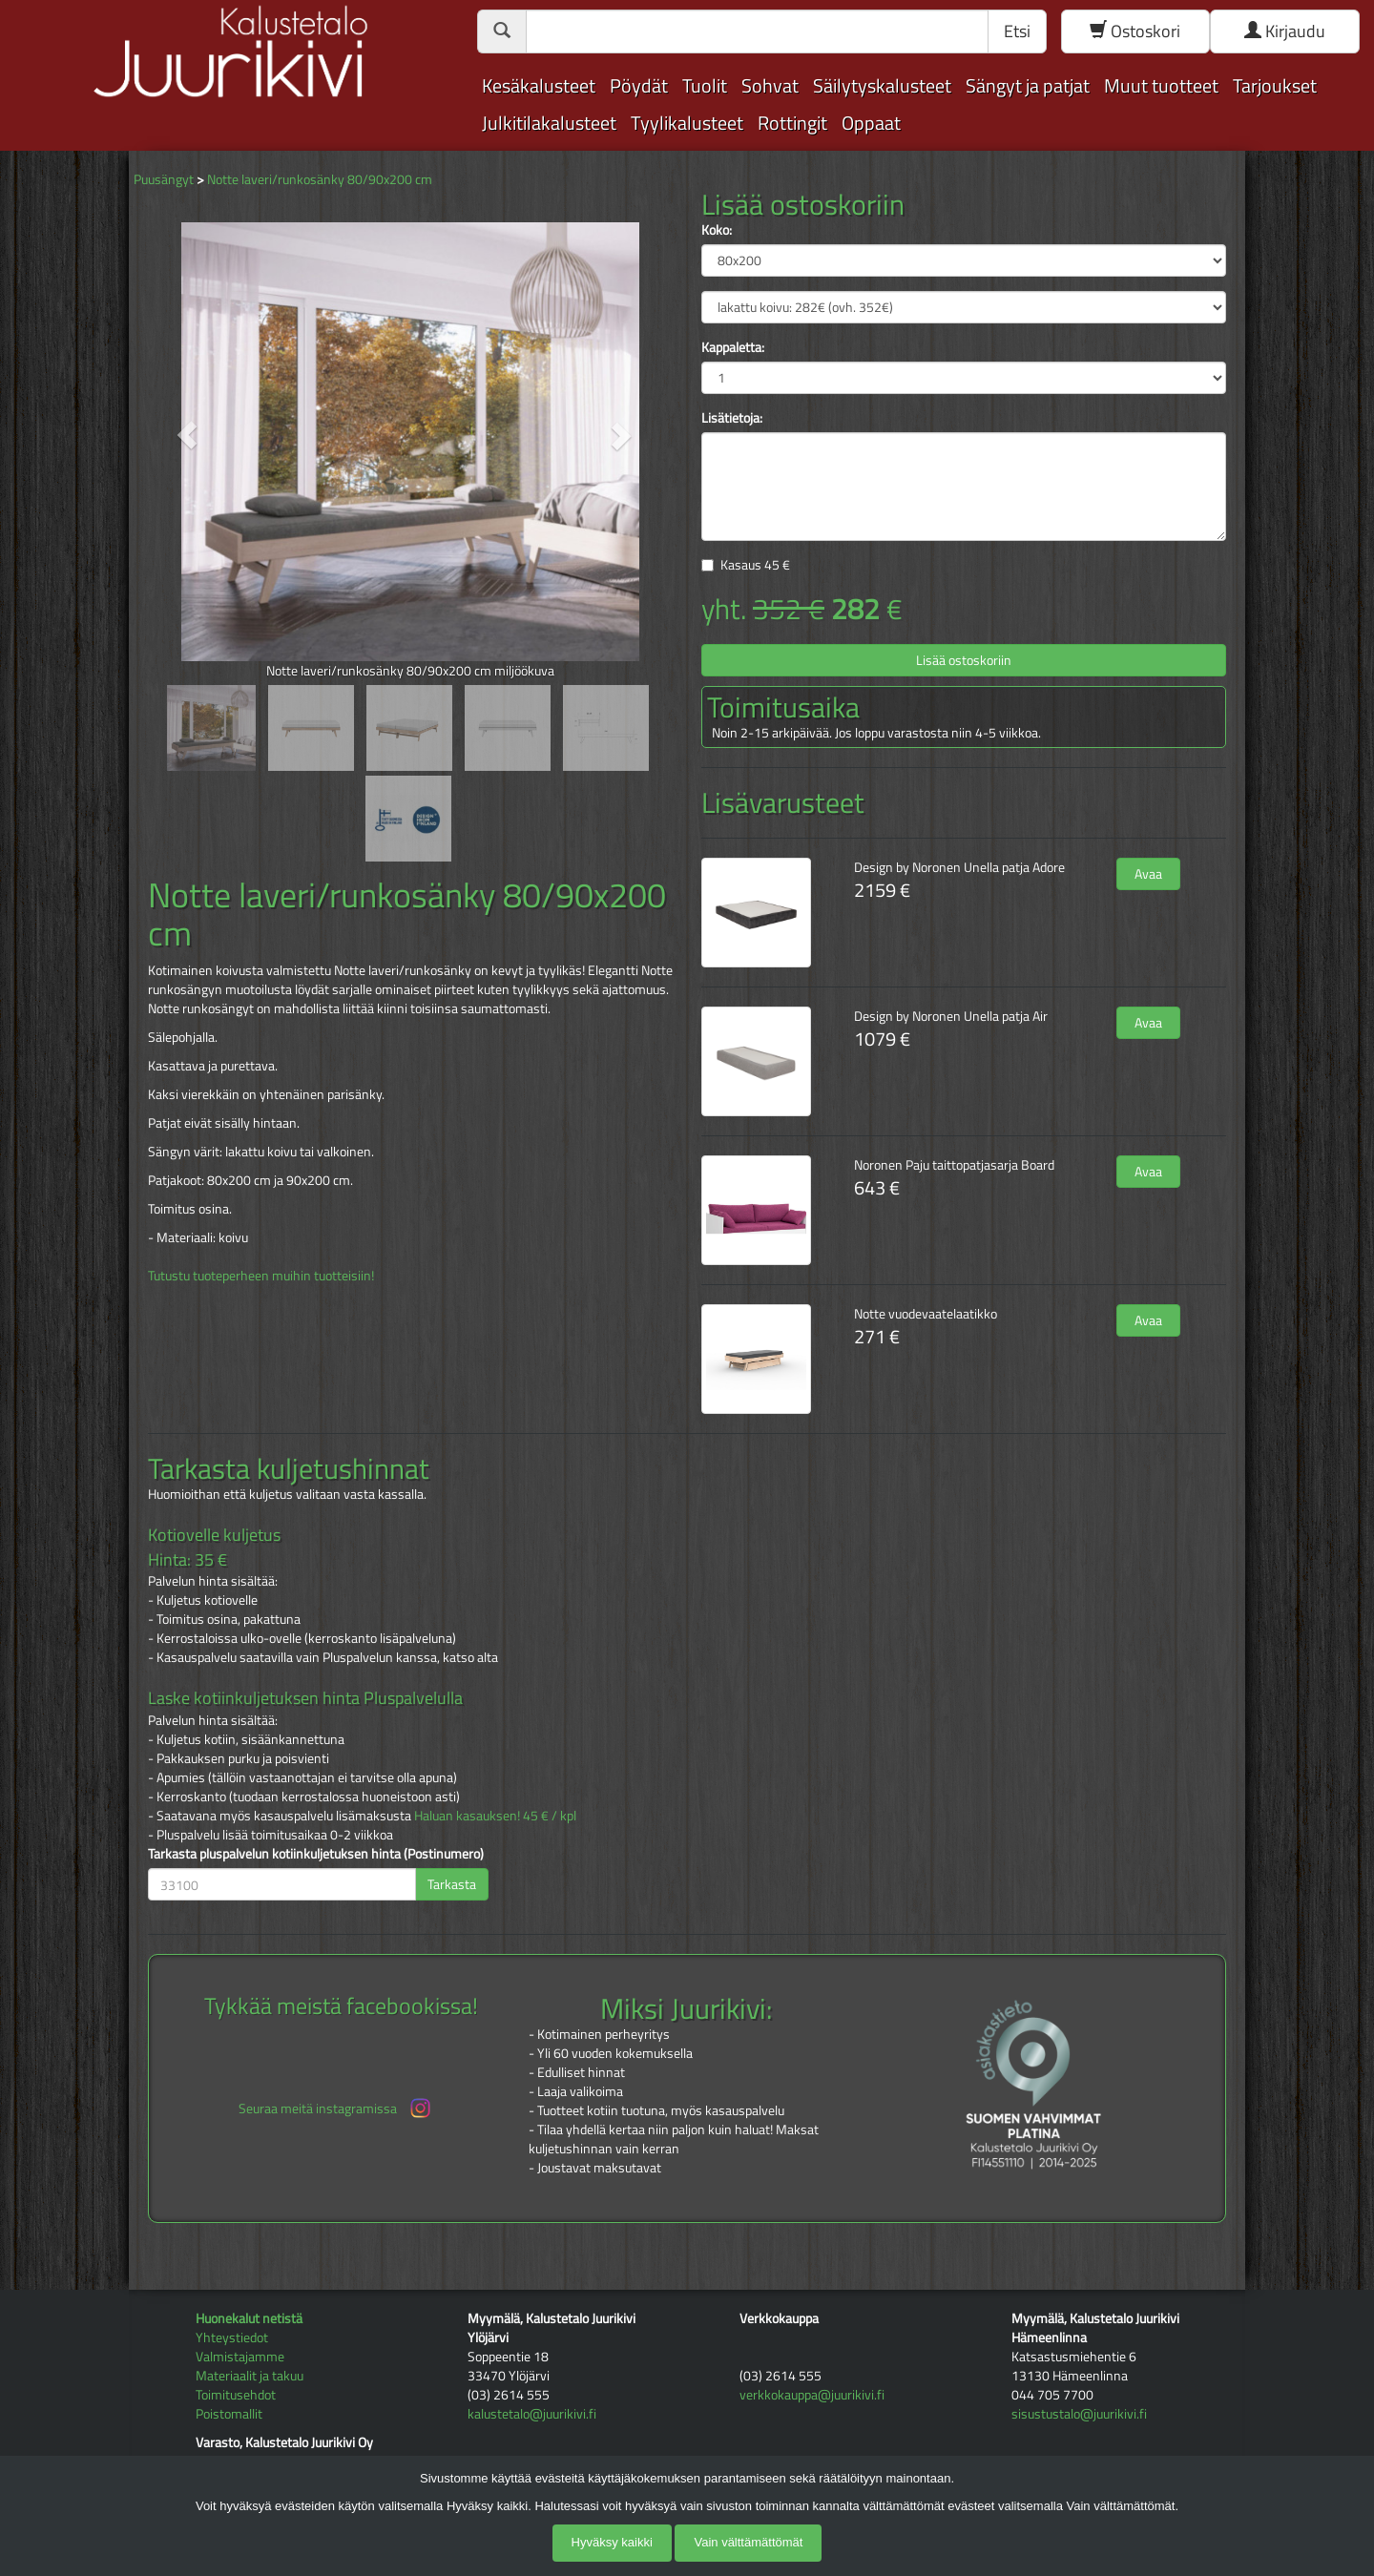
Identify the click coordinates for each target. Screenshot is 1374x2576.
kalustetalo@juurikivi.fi (532, 2413)
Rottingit (792, 122)
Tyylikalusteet (687, 122)
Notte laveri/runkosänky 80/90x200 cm (319, 179)
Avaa (1148, 873)
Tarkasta (451, 1884)
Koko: (716, 229)
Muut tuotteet (1161, 85)
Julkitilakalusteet (549, 122)
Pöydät (639, 85)
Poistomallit (229, 2413)
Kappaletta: (732, 347)
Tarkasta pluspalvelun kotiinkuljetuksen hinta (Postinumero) (316, 1853)
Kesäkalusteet (538, 85)
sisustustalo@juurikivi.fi (1079, 2413)
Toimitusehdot (236, 2394)
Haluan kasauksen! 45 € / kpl (495, 1815)
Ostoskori (1135, 31)
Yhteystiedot (232, 2337)
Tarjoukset (1275, 85)
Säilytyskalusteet (882, 85)
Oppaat (871, 122)
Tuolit (704, 85)
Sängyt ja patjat (1028, 85)
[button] (187, 434)
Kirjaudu (1284, 31)
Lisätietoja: (731, 417)
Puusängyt (164, 179)
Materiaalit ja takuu (249, 2375)
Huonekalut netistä (249, 2318)
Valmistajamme (240, 2356)
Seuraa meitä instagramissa (336, 2108)
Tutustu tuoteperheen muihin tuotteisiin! (261, 1275)
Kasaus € (755, 564)
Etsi (1017, 31)
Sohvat (770, 85)
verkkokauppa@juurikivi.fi (812, 2394)
